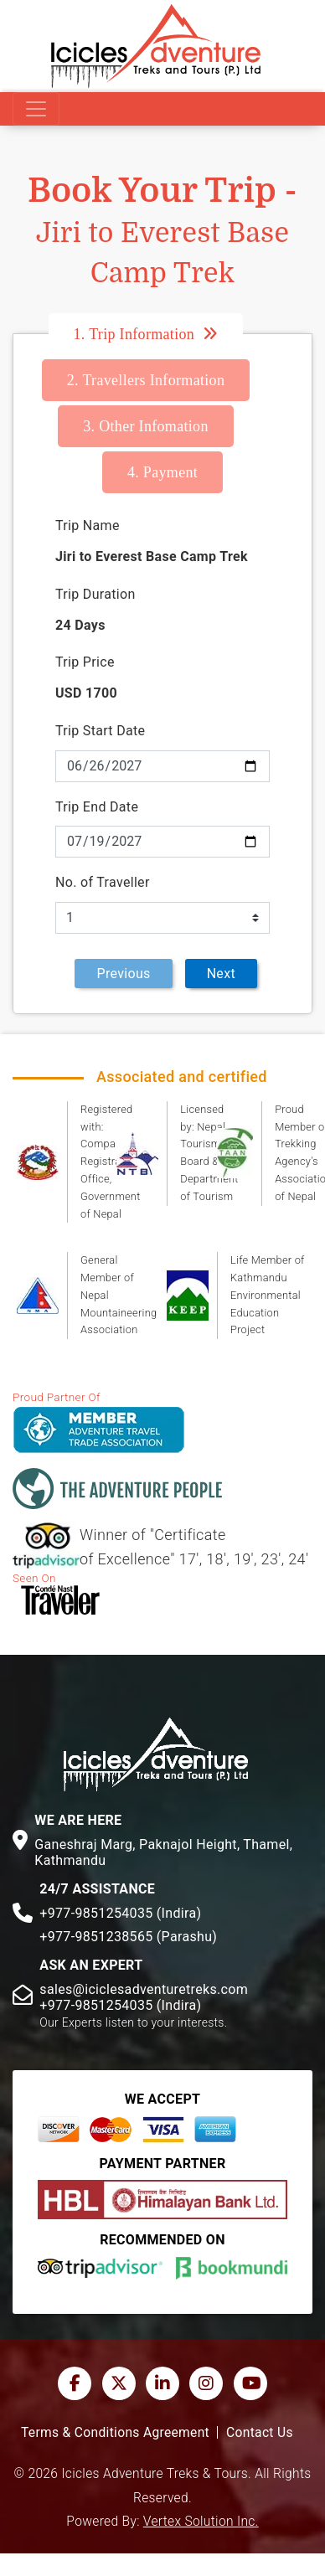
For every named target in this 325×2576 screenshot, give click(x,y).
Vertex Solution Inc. (201, 2521)
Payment (162, 472)
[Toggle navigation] (36, 109)
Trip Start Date (100, 731)
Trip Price (85, 662)
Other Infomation (146, 426)
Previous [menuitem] (123, 973)
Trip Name (87, 525)
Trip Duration (95, 594)
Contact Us (259, 2432)
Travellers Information (145, 380)
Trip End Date (96, 807)
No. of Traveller (102, 882)
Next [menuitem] (221, 973)
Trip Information (134, 334)
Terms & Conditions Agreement (115, 2432)
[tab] (163, 334)
